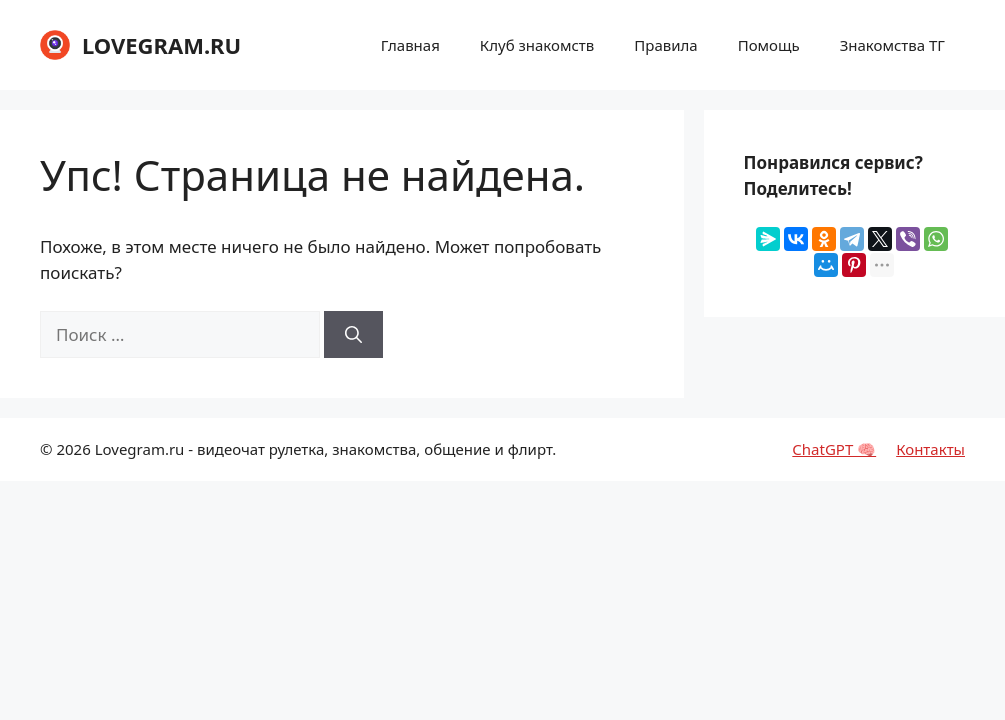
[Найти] (353, 335)
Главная (410, 45)
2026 (73, 449)
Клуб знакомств (537, 45)
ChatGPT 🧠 (834, 449)
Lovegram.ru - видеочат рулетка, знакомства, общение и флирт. (326, 449)
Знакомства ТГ (892, 45)
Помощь (769, 45)
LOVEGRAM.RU (161, 45)
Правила (665, 45)
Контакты (930, 449)
